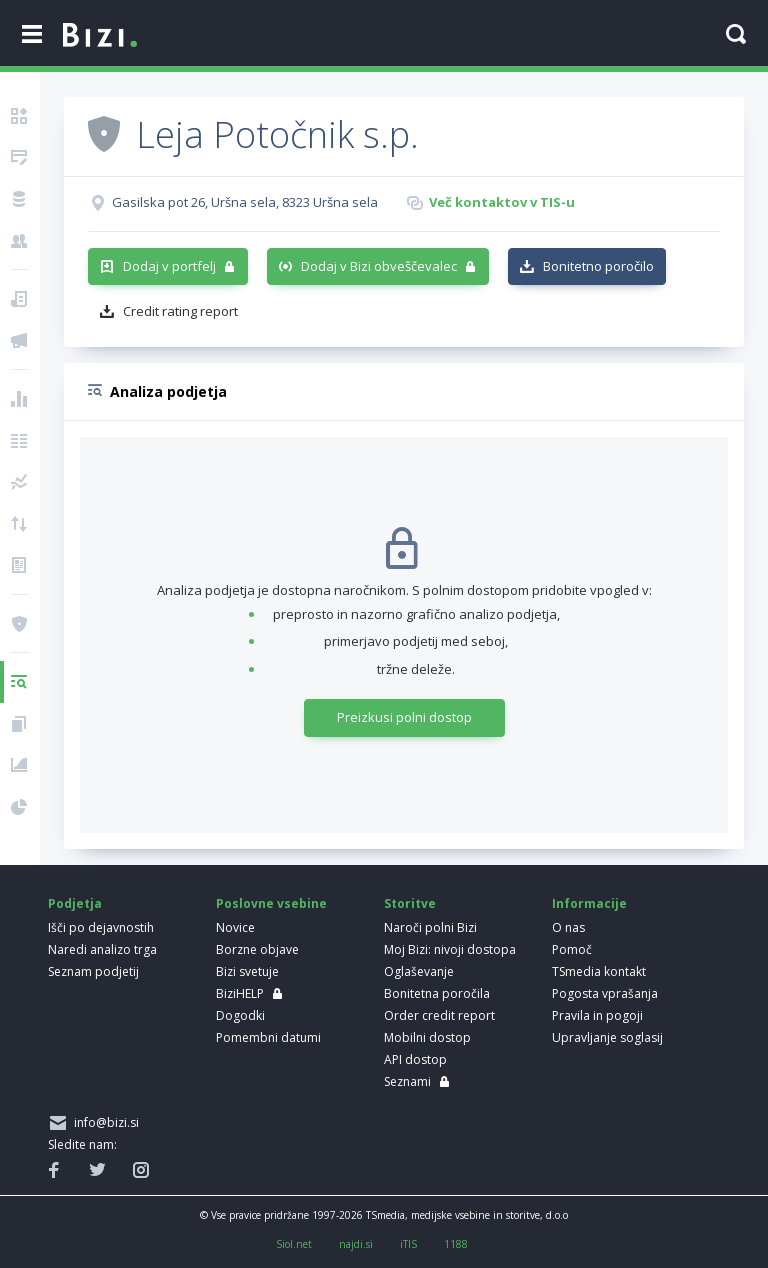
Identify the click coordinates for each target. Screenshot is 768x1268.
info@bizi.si (103, 1122)
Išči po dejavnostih (101, 927)
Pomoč (572, 949)
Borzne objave (257, 949)
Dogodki (240, 1015)
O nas (568, 927)
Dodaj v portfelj (169, 266)
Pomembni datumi (268, 1037)
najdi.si (356, 1244)
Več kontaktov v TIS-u (502, 202)
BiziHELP (240, 993)
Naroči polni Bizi (430, 927)
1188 (456, 1244)
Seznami (407, 1081)
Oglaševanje (419, 971)
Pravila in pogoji (597, 1015)
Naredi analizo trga (102, 949)
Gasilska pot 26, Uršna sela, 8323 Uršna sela (245, 202)
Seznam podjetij (93, 971)
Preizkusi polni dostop (404, 717)
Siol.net (294, 1244)
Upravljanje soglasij (607, 1037)
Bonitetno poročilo (598, 266)
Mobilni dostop (427, 1037)
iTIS (408, 1244)
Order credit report (439, 1015)
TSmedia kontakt (599, 971)
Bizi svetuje (247, 971)
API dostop (415, 1059)
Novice (235, 927)
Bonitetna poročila (437, 993)
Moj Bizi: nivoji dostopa (450, 949)
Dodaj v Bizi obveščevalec (379, 266)
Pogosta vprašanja (605, 993)
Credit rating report (180, 311)
